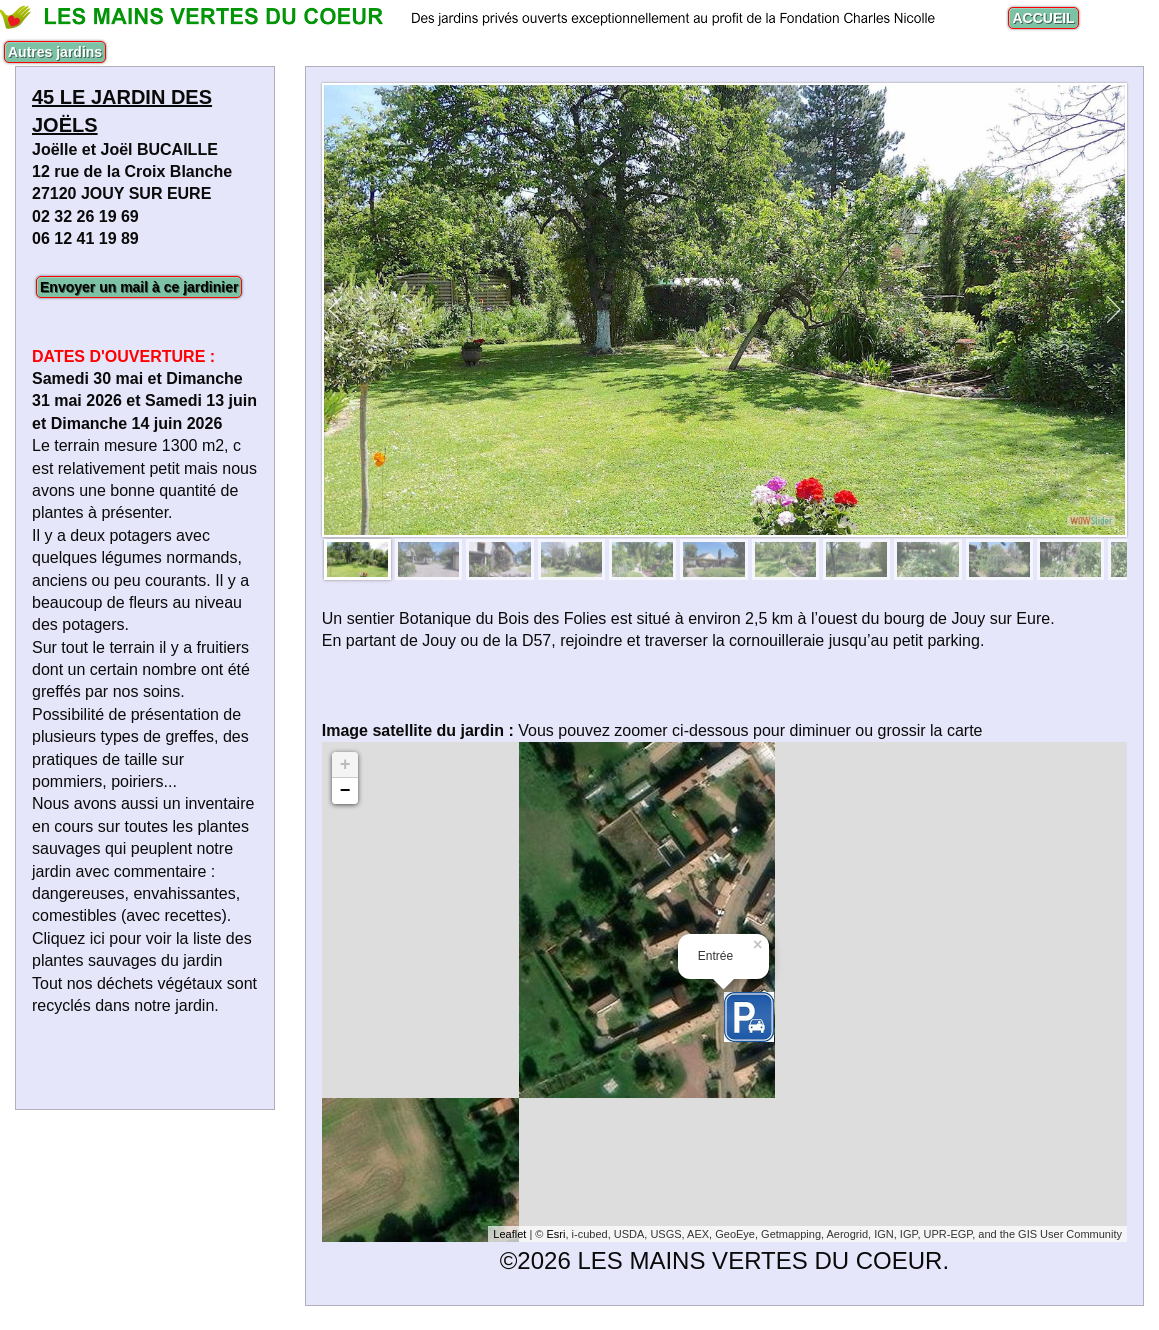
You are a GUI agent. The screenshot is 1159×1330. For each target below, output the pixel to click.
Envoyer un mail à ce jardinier (139, 287)
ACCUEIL (1043, 18)
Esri (555, 1234)
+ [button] (345, 765)
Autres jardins (55, 52)
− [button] (345, 791)
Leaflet (509, 1234)
